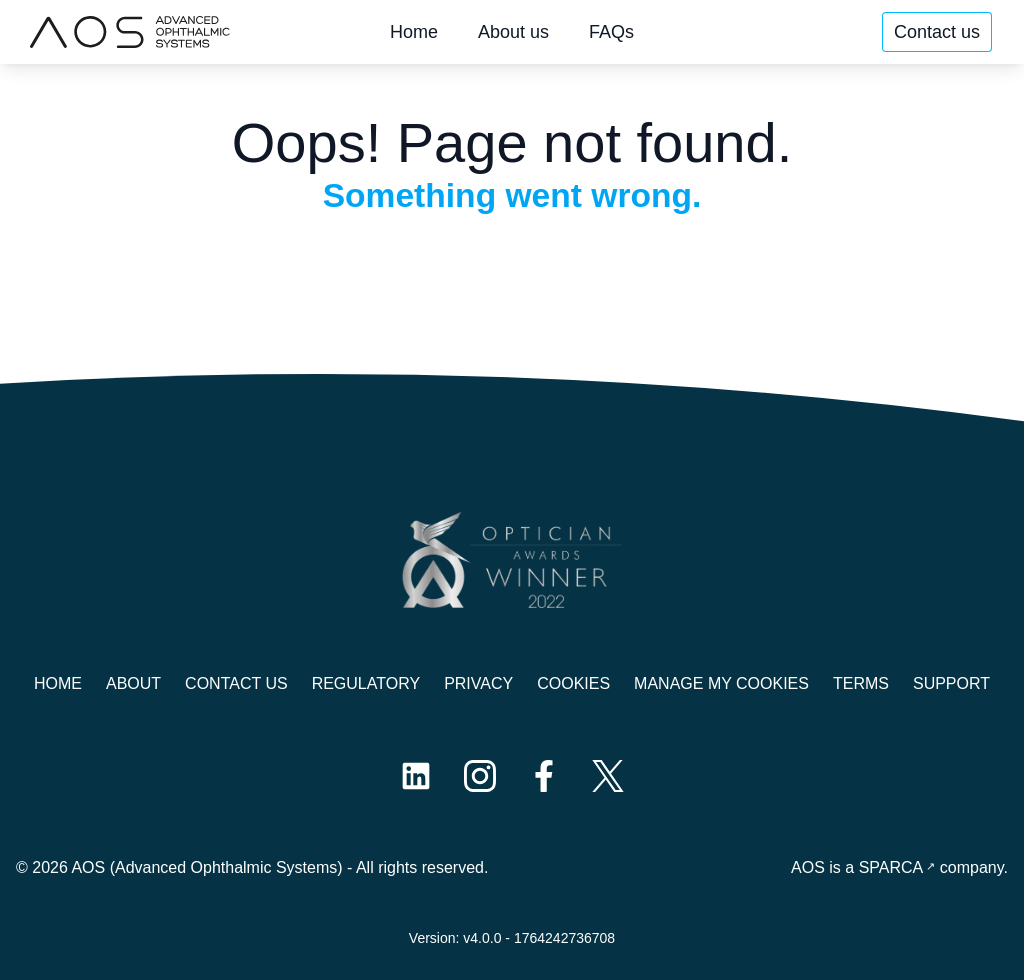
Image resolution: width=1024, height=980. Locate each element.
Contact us (937, 32)
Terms (861, 683)
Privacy (478, 683)
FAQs (611, 32)
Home (414, 32)
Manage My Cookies (721, 683)
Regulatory (366, 683)
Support (951, 683)
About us (513, 32)
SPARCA (891, 867)
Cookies (573, 683)
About (133, 683)
